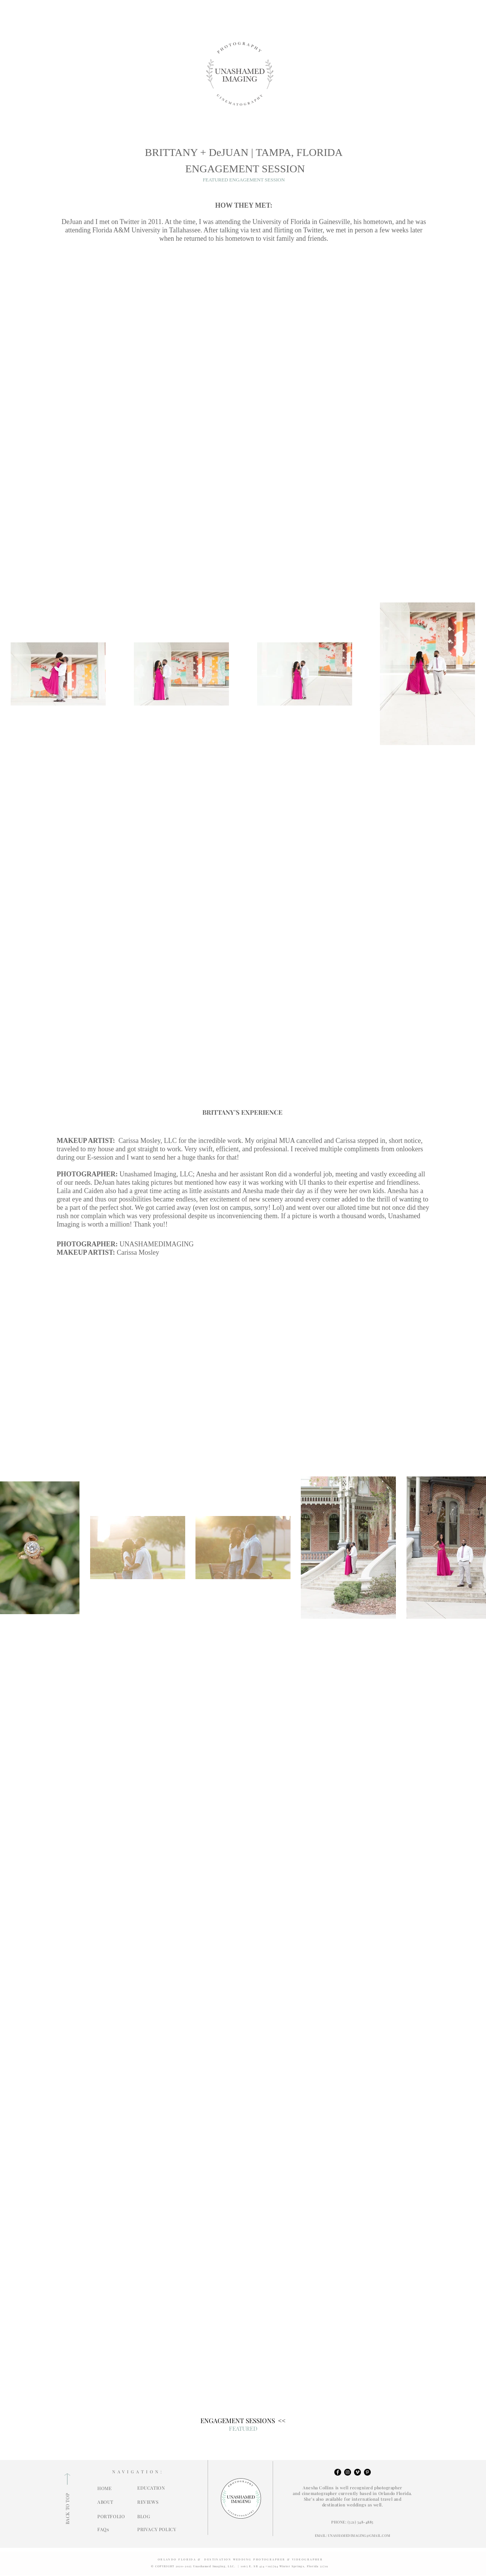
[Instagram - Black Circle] (347, 2472)
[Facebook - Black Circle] (337, 2472)
